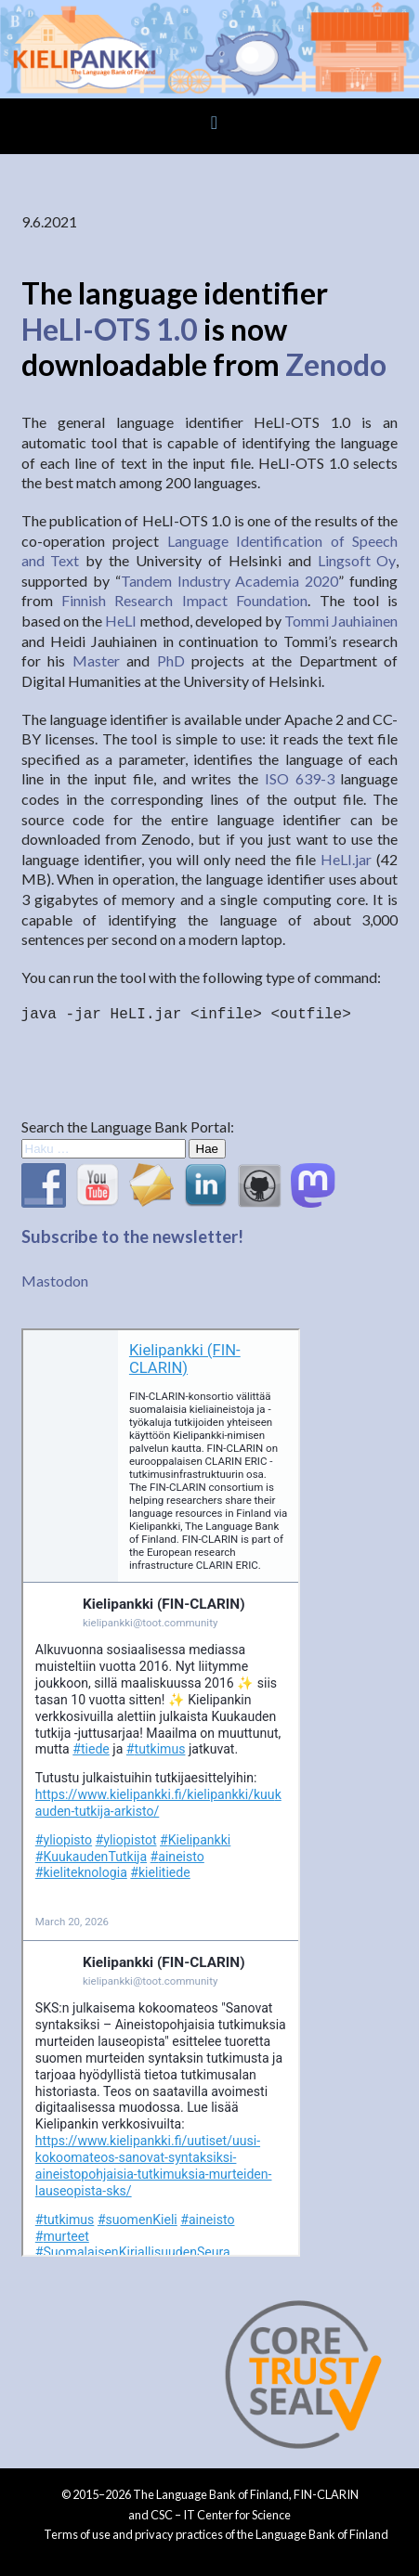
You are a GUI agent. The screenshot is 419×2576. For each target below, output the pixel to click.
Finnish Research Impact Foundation (184, 600)
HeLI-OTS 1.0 (109, 329)
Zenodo (335, 364)
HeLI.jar (346, 859)
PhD (171, 660)
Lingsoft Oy (357, 560)
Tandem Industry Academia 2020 (230, 580)
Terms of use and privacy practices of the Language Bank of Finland (216, 2534)
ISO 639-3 (299, 778)
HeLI (121, 620)
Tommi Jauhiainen (341, 620)
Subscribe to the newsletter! (132, 1236)
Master (96, 660)
